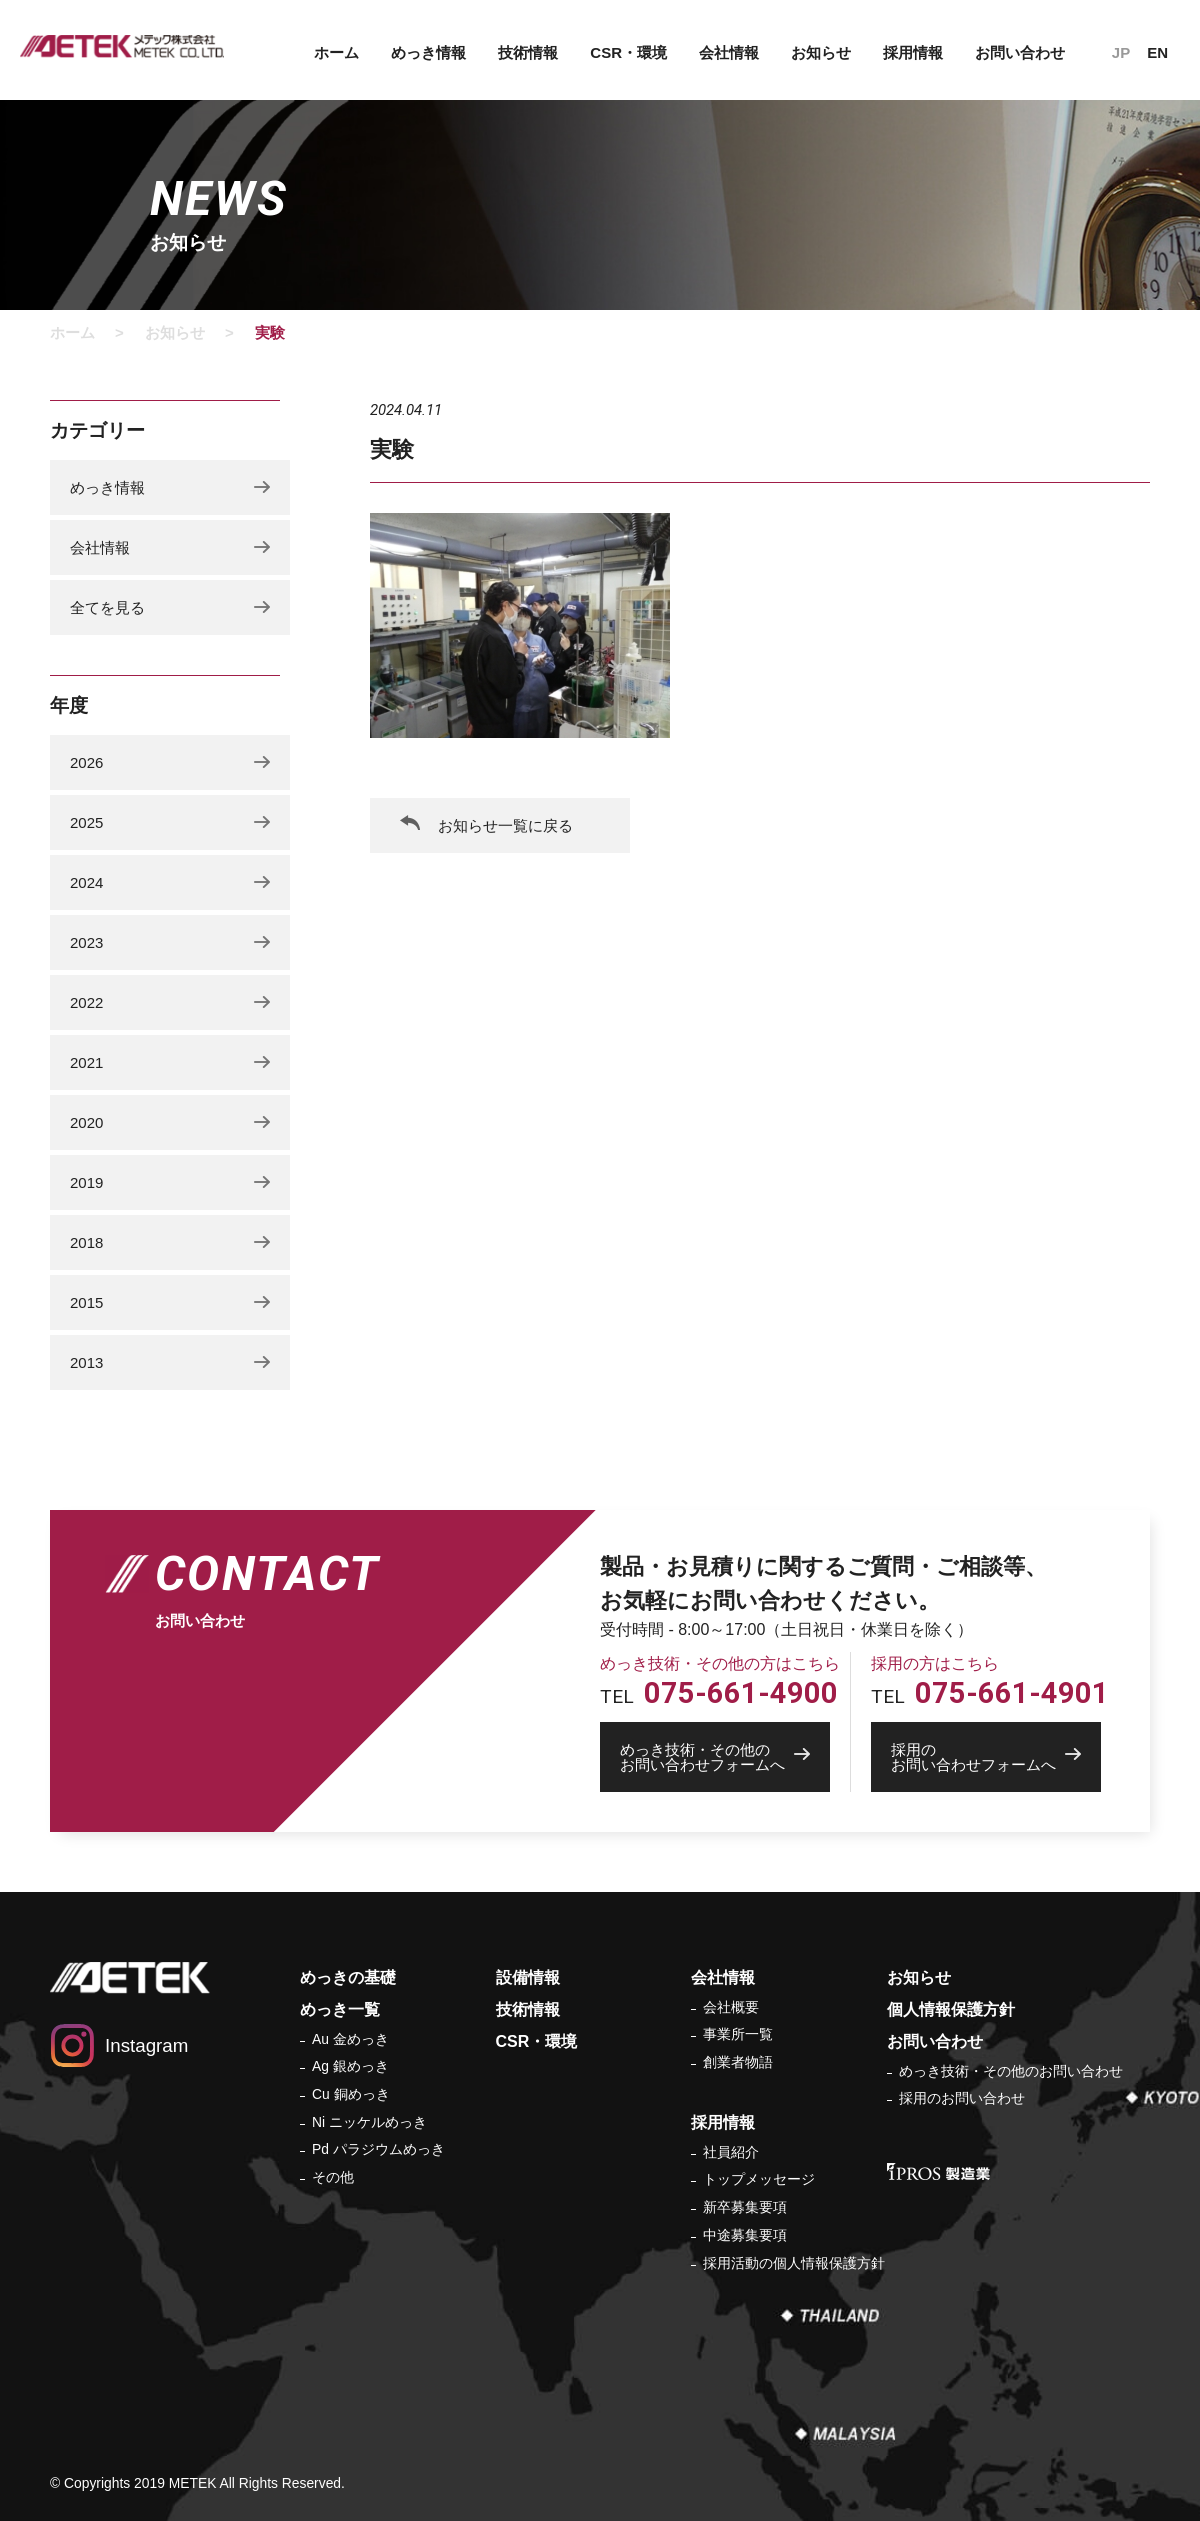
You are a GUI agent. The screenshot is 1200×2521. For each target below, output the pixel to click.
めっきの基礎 (348, 1977)
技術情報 (528, 52)
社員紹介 (731, 2152)
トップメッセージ (759, 2179)
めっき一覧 (340, 2009)
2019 (86, 1182)
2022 (86, 1002)
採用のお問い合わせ (962, 2098)
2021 (86, 1062)
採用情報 (913, 52)
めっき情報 (428, 52)
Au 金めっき (350, 2039)
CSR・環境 (628, 52)
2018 (86, 1242)
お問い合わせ (1020, 52)
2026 (86, 762)
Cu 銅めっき (351, 2094)
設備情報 (528, 1977)
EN (1157, 52)
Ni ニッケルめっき (369, 2122)
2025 (86, 822)
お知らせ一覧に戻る (505, 825)
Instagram (146, 2045)
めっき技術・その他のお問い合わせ (1011, 2071)
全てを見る (107, 607)
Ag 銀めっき (350, 2066)
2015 (86, 1302)
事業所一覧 (738, 2034)
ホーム (336, 52)
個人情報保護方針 (951, 2009)
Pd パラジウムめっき (378, 2149)
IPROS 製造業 (938, 2171)
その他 (333, 2177)
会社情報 (729, 52)
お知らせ (821, 52)
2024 (86, 882)
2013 (86, 1362)
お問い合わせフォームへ (725, 1757)
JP (1121, 52)
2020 (86, 1122)
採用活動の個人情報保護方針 (794, 2263)
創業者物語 (738, 2062)
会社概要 (731, 2007)
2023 (86, 942)
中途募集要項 (745, 2235)
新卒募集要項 (745, 2207)
